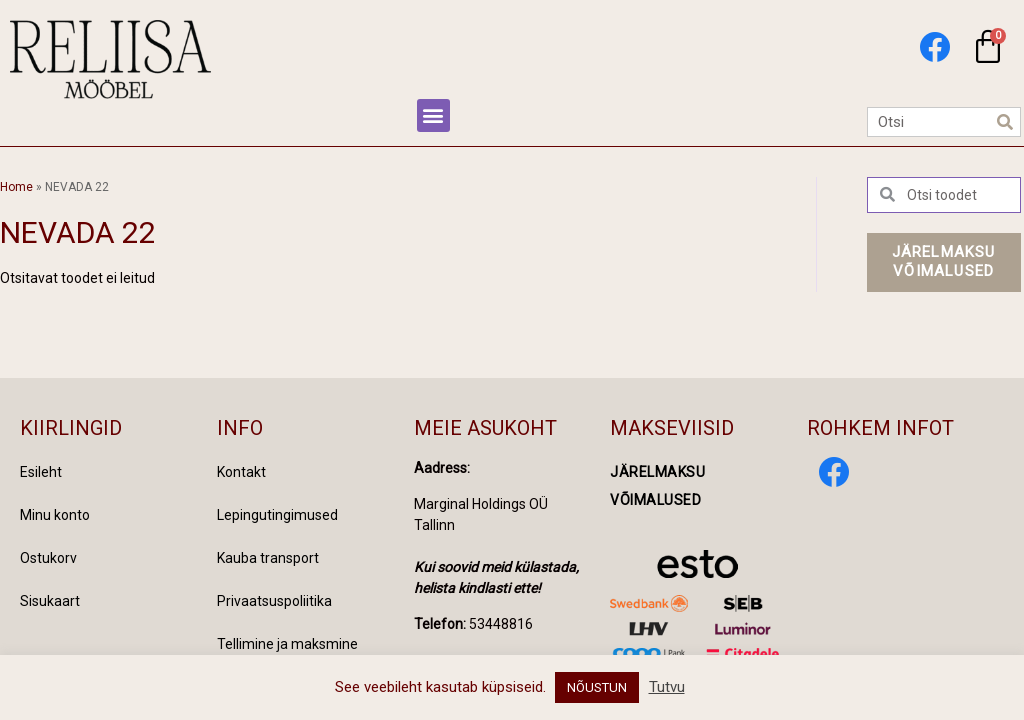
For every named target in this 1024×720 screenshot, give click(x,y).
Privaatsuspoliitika (274, 601)
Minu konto (55, 515)
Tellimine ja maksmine (287, 644)
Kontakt (241, 472)
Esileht (41, 472)
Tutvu (667, 687)
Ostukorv (48, 558)
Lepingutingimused (277, 515)
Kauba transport (268, 558)
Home (16, 187)
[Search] (1005, 122)
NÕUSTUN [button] (597, 687)
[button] (433, 115)
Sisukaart (50, 601)
